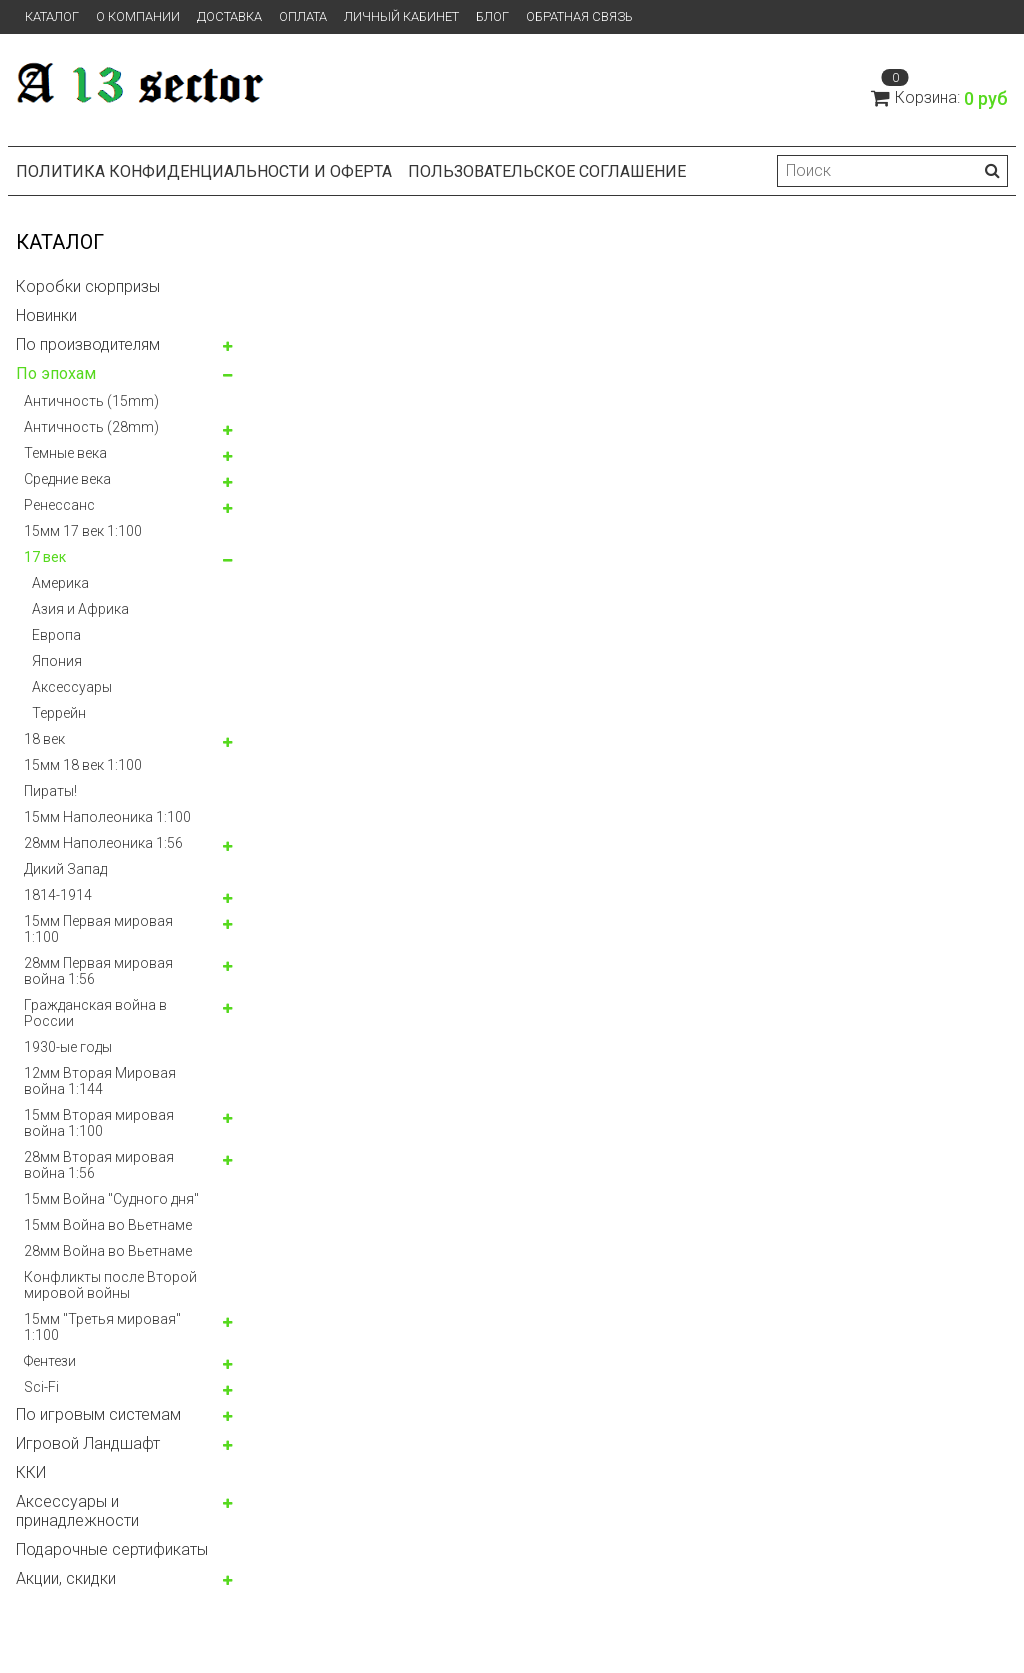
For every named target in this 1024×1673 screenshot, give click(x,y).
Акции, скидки (66, 1578)
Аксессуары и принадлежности (77, 1511)
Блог (492, 16)
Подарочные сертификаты (112, 1549)
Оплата (303, 16)
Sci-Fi (41, 1387)
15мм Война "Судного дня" (111, 1199)
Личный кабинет (401, 16)
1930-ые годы (68, 1047)
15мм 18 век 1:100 (83, 765)
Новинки (46, 315)
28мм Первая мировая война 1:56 (98, 971)
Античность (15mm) (91, 401)
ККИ (31, 1472)
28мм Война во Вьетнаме (108, 1251)
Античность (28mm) (91, 427)
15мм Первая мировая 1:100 (98, 929)
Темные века (65, 453)
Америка (60, 583)
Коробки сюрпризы (88, 286)
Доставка (229, 16)
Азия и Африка (80, 609)
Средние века (67, 479)
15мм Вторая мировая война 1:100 (99, 1123)
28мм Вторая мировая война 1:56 (99, 1165)
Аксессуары (72, 687)
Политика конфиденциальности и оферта (204, 171)
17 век (45, 557)
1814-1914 (58, 895)
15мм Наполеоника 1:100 (107, 817)
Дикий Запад (65, 869)
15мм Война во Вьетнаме (108, 1225)
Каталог (52, 16)
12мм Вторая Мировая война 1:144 (100, 1081)
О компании (138, 16)
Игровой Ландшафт (88, 1443)
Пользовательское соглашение (547, 171)
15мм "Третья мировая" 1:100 (102, 1327)
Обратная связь (579, 16)
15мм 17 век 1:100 (83, 531)
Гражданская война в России (95, 1013)
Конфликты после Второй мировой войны (110, 1285)
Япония (57, 661)
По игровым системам (98, 1414)
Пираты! (50, 791)
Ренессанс (59, 505)
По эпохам (56, 373)
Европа (56, 635)
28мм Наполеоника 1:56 (103, 843)
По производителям (88, 344)
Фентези (50, 1361)
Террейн (59, 713)
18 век (44, 739)
